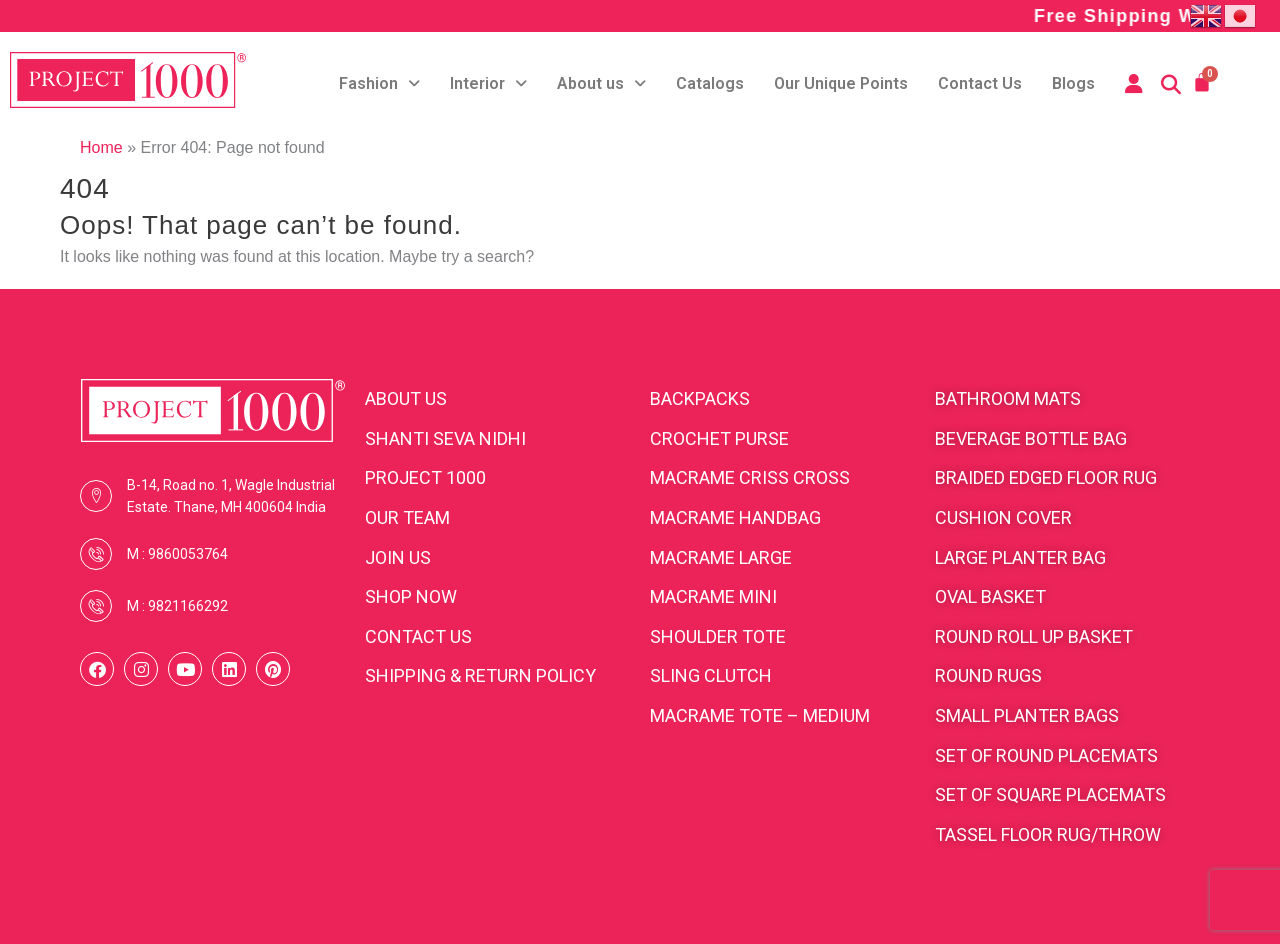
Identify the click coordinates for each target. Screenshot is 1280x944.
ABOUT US (406, 398)
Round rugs (988, 675)
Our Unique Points (841, 83)
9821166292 (188, 606)
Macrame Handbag (735, 517)
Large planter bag (1020, 557)
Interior (488, 83)
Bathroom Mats (1008, 398)
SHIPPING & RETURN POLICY (480, 675)
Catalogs (710, 83)
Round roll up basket (1034, 636)
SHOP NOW (411, 596)
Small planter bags (1027, 715)
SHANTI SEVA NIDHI (445, 438)
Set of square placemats (1050, 794)
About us (601, 83)
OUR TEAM (407, 517)
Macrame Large (721, 557)
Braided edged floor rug (1046, 477)
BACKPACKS (700, 398)
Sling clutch (711, 675)
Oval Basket (990, 596)
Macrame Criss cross (750, 477)
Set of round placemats (1046, 755)
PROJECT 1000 (425, 477)
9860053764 (188, 554)
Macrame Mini (713, 596)
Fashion (379, 83)
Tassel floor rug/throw (1048, 834)
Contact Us (980, 83)
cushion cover (1003, 517)
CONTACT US (418, 636)
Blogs (1073, 83)
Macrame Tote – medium (760, 715)
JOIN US (398, 557)
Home (101, 147)
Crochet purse (719, 438)
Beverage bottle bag (1031, 438)
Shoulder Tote (718, 636)
